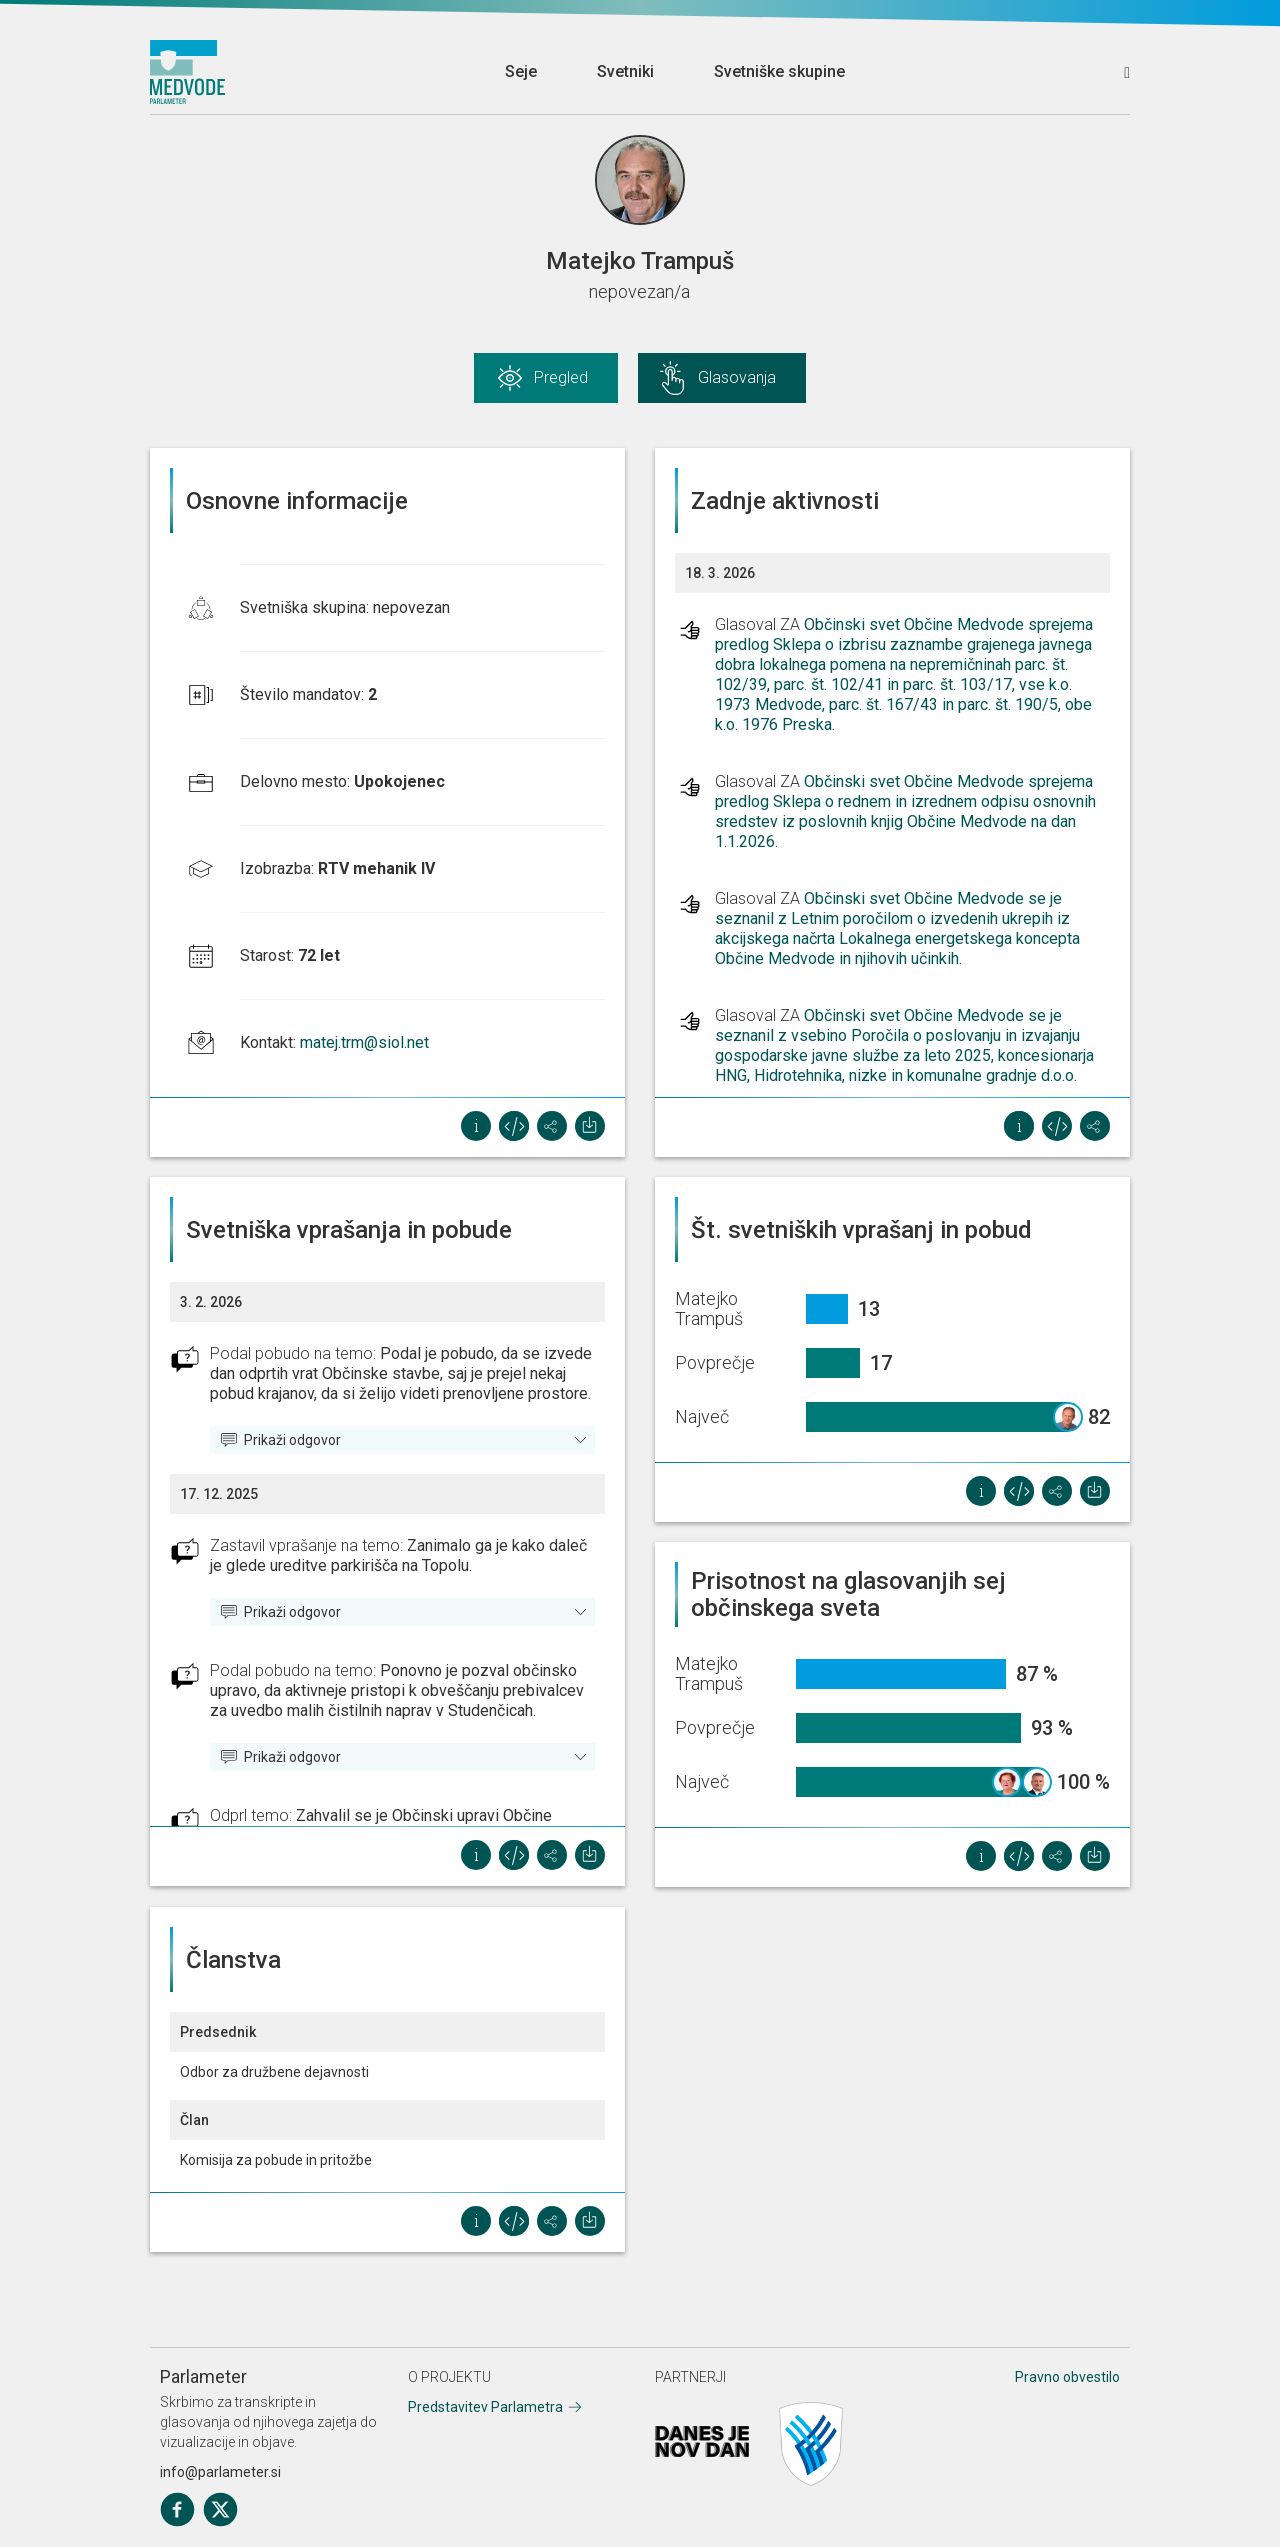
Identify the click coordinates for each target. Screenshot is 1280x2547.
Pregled (561, 377)
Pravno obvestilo (1067, 2377)
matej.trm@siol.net (364, 1042)
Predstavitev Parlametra (485, 2407)
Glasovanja (737, 377)
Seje (521, 71)
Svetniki (625, 71)
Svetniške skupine (779, 71)
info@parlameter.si (220, 2472)
